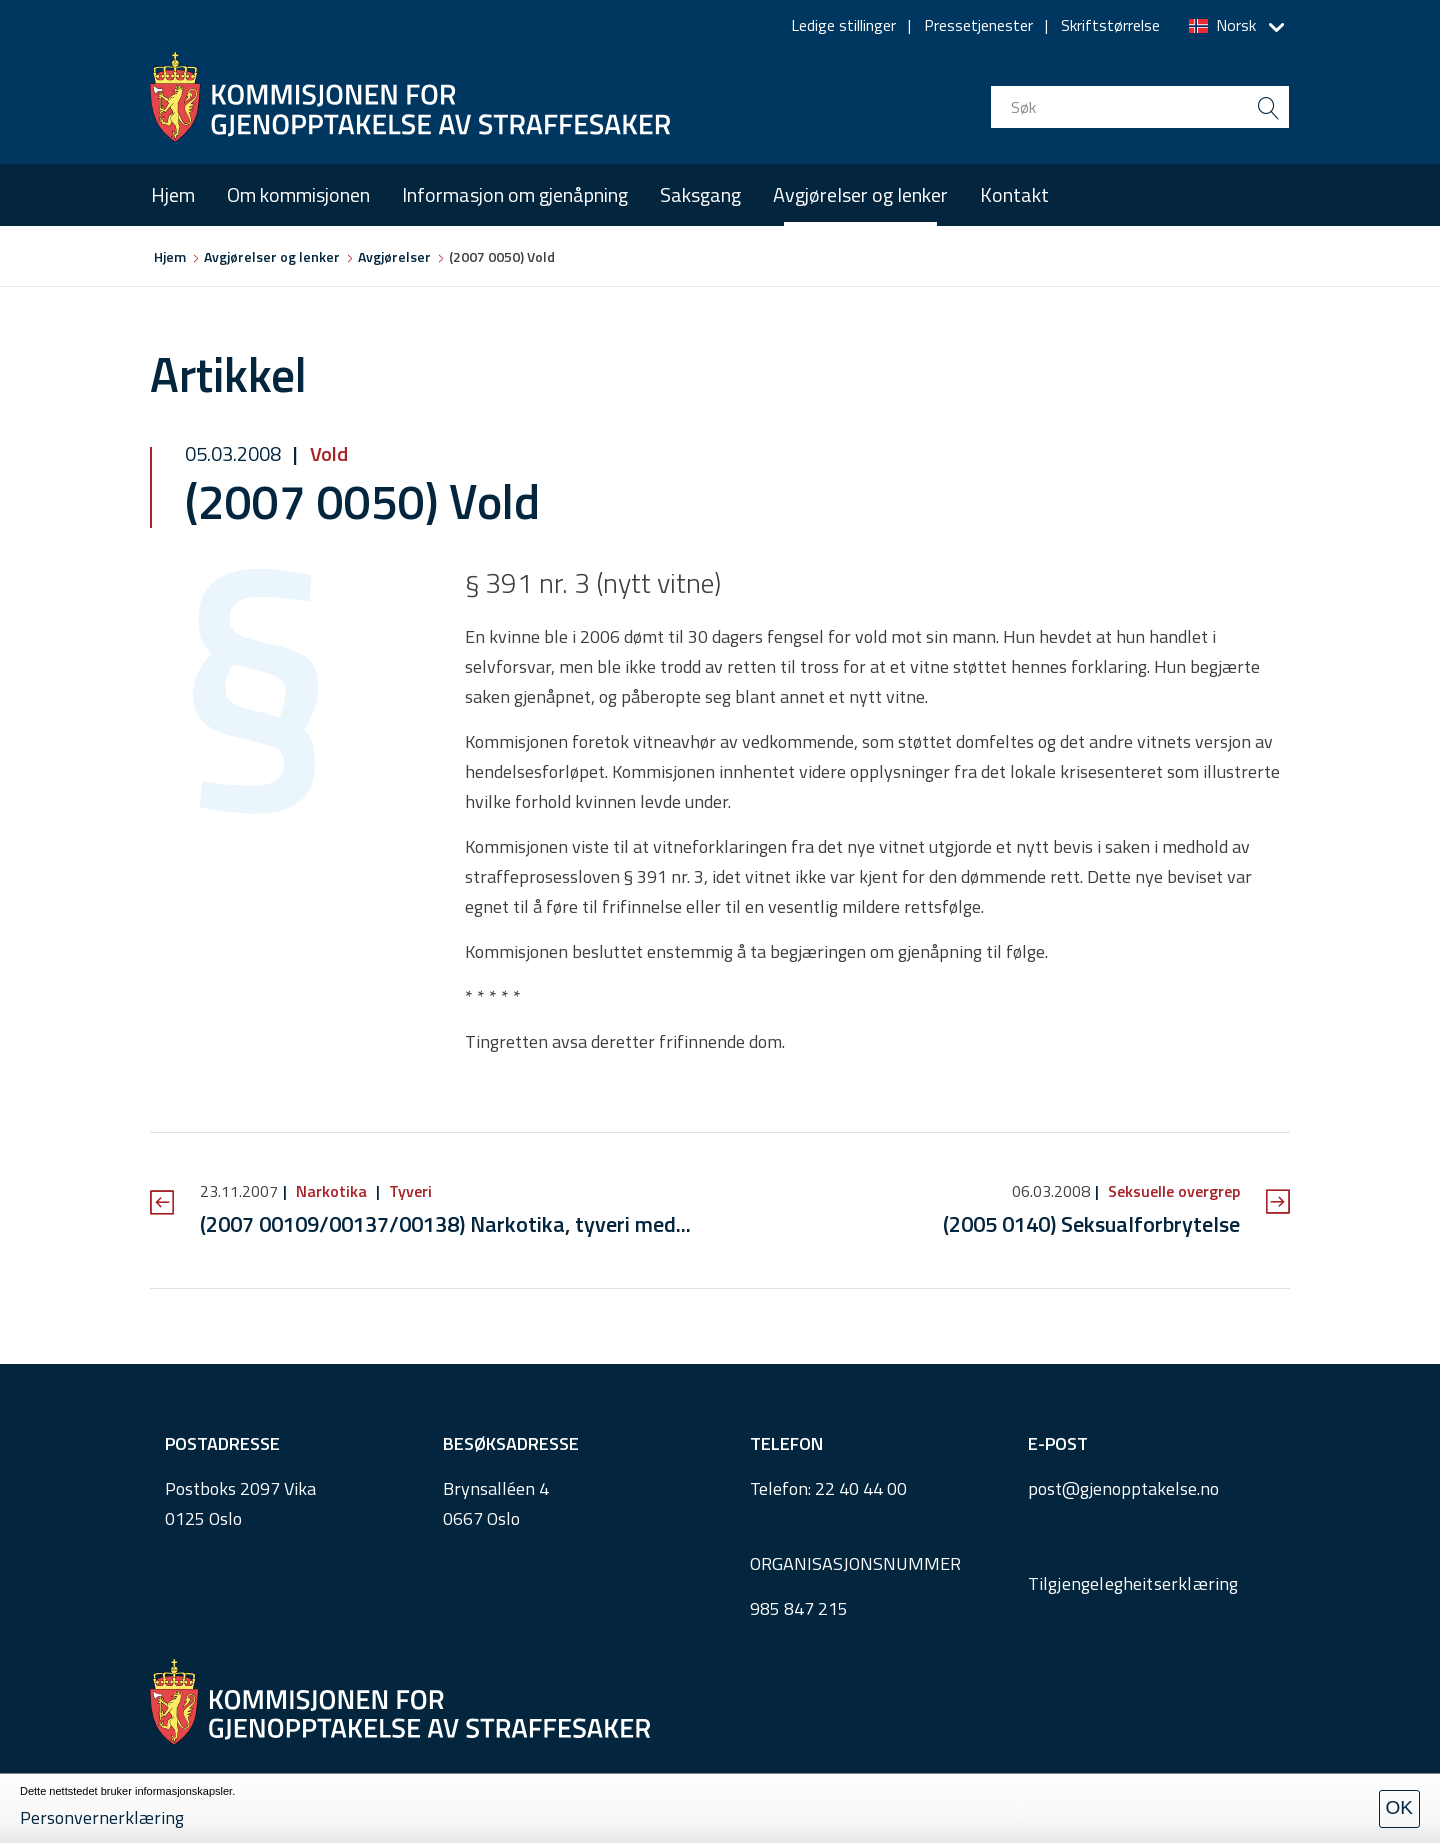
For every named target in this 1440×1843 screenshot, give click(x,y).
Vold (327, 453)
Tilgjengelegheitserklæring (1133, 1583)
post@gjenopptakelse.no (1123, 1488)
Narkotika (331, 1191)
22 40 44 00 (861, 1488)
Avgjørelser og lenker (860, 194)
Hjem (173, 194)
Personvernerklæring (102, 1817)
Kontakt (1014, 194)
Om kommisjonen (298, 194)
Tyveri (408, 1191)
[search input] (1140, 107)
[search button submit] (1268, 107)
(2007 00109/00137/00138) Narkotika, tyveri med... (445, 1224)
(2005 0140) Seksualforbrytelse (1091, 1224)
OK (1399, 1807)
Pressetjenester (978, 25)
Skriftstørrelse (1110, 25)
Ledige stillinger (843, 25)
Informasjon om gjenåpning (515, 194)
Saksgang (700, 194)
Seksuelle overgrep (1172, 1191)
